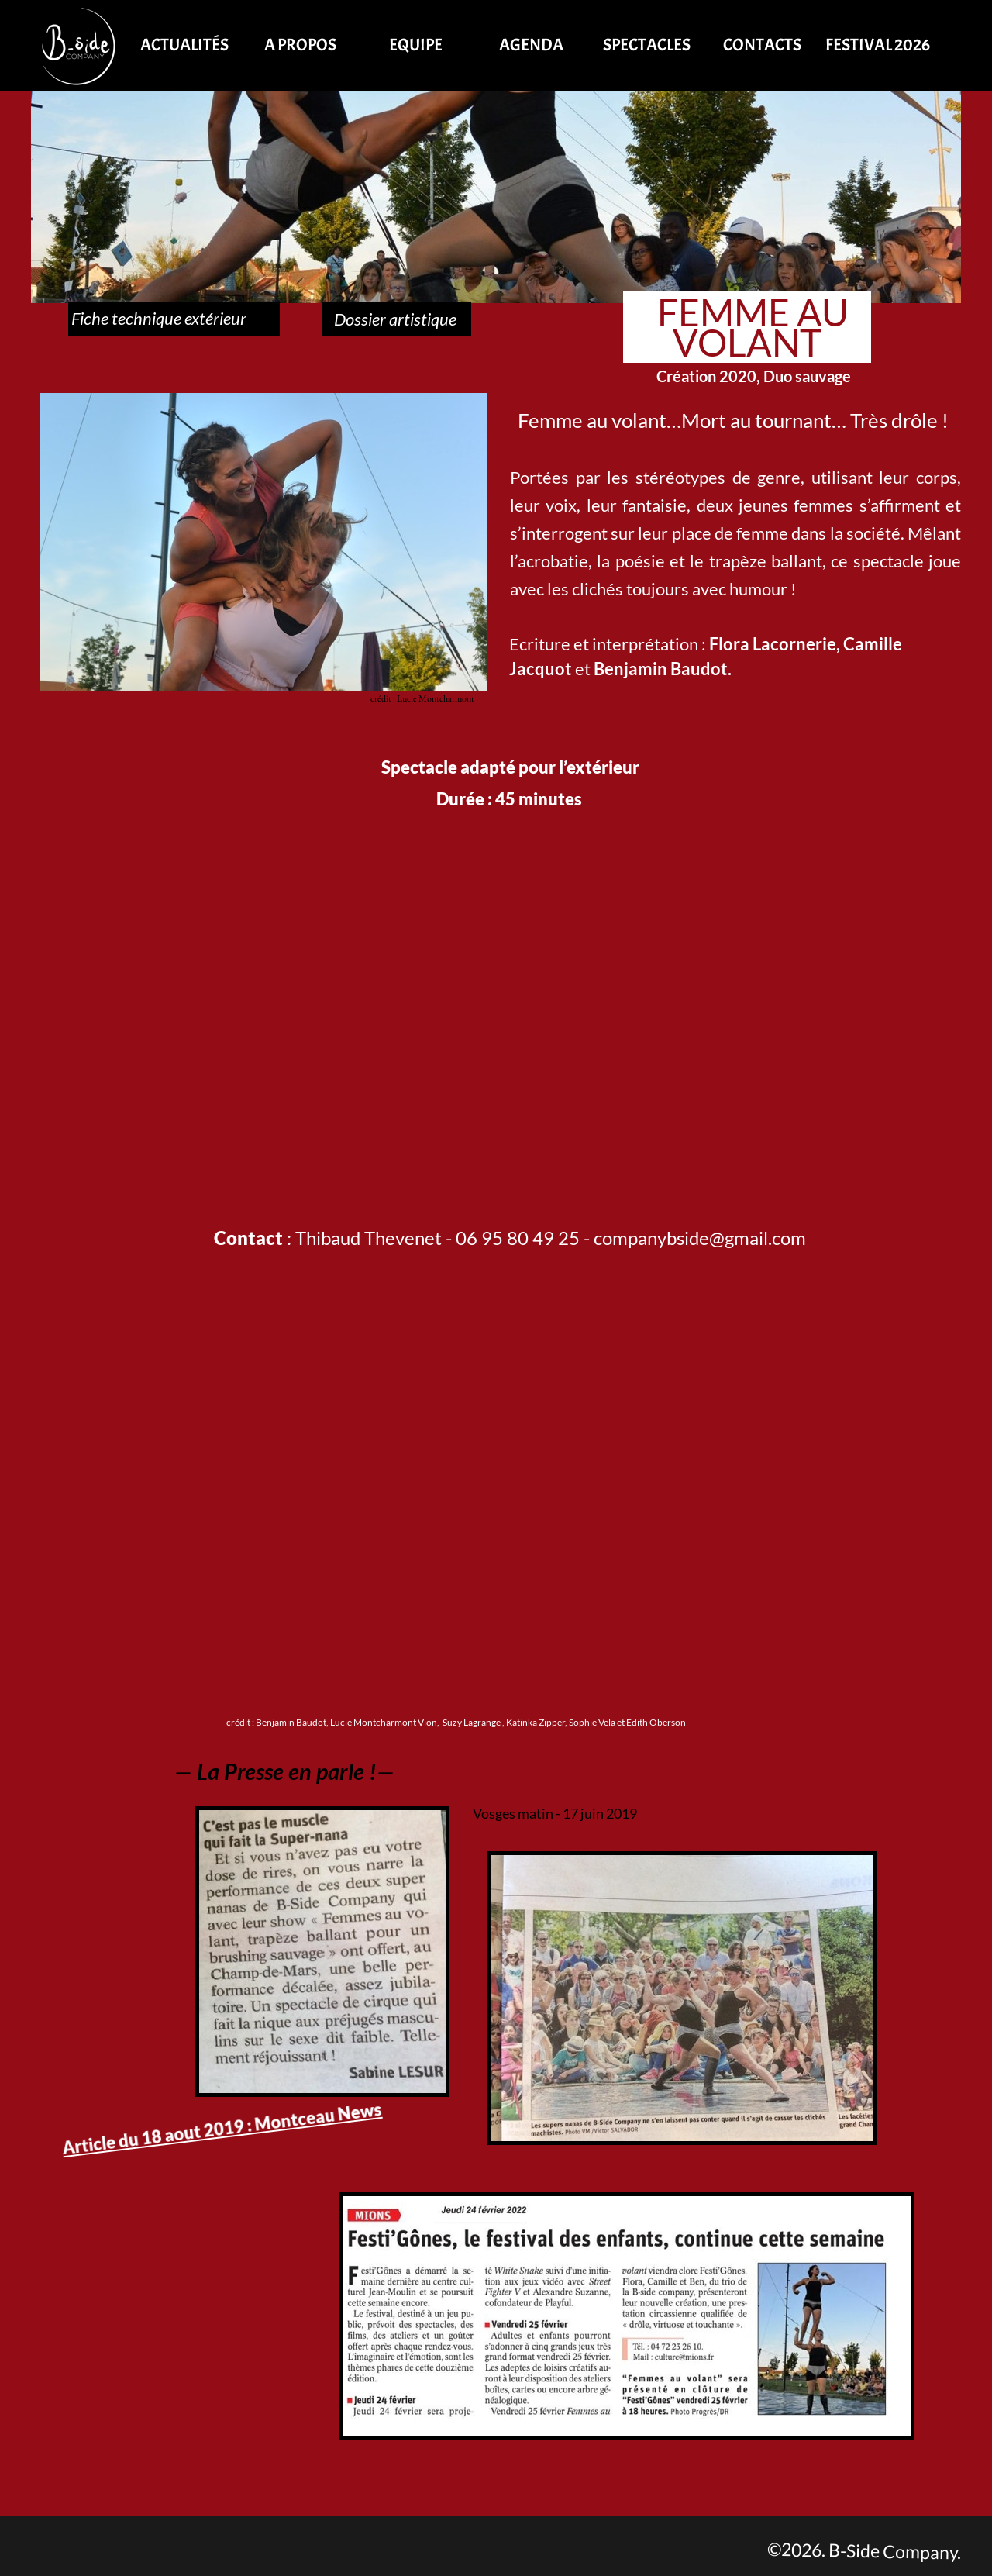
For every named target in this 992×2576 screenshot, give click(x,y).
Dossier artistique (397, 319)
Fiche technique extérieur (174, 318)
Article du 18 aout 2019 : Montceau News (222, 2128)
